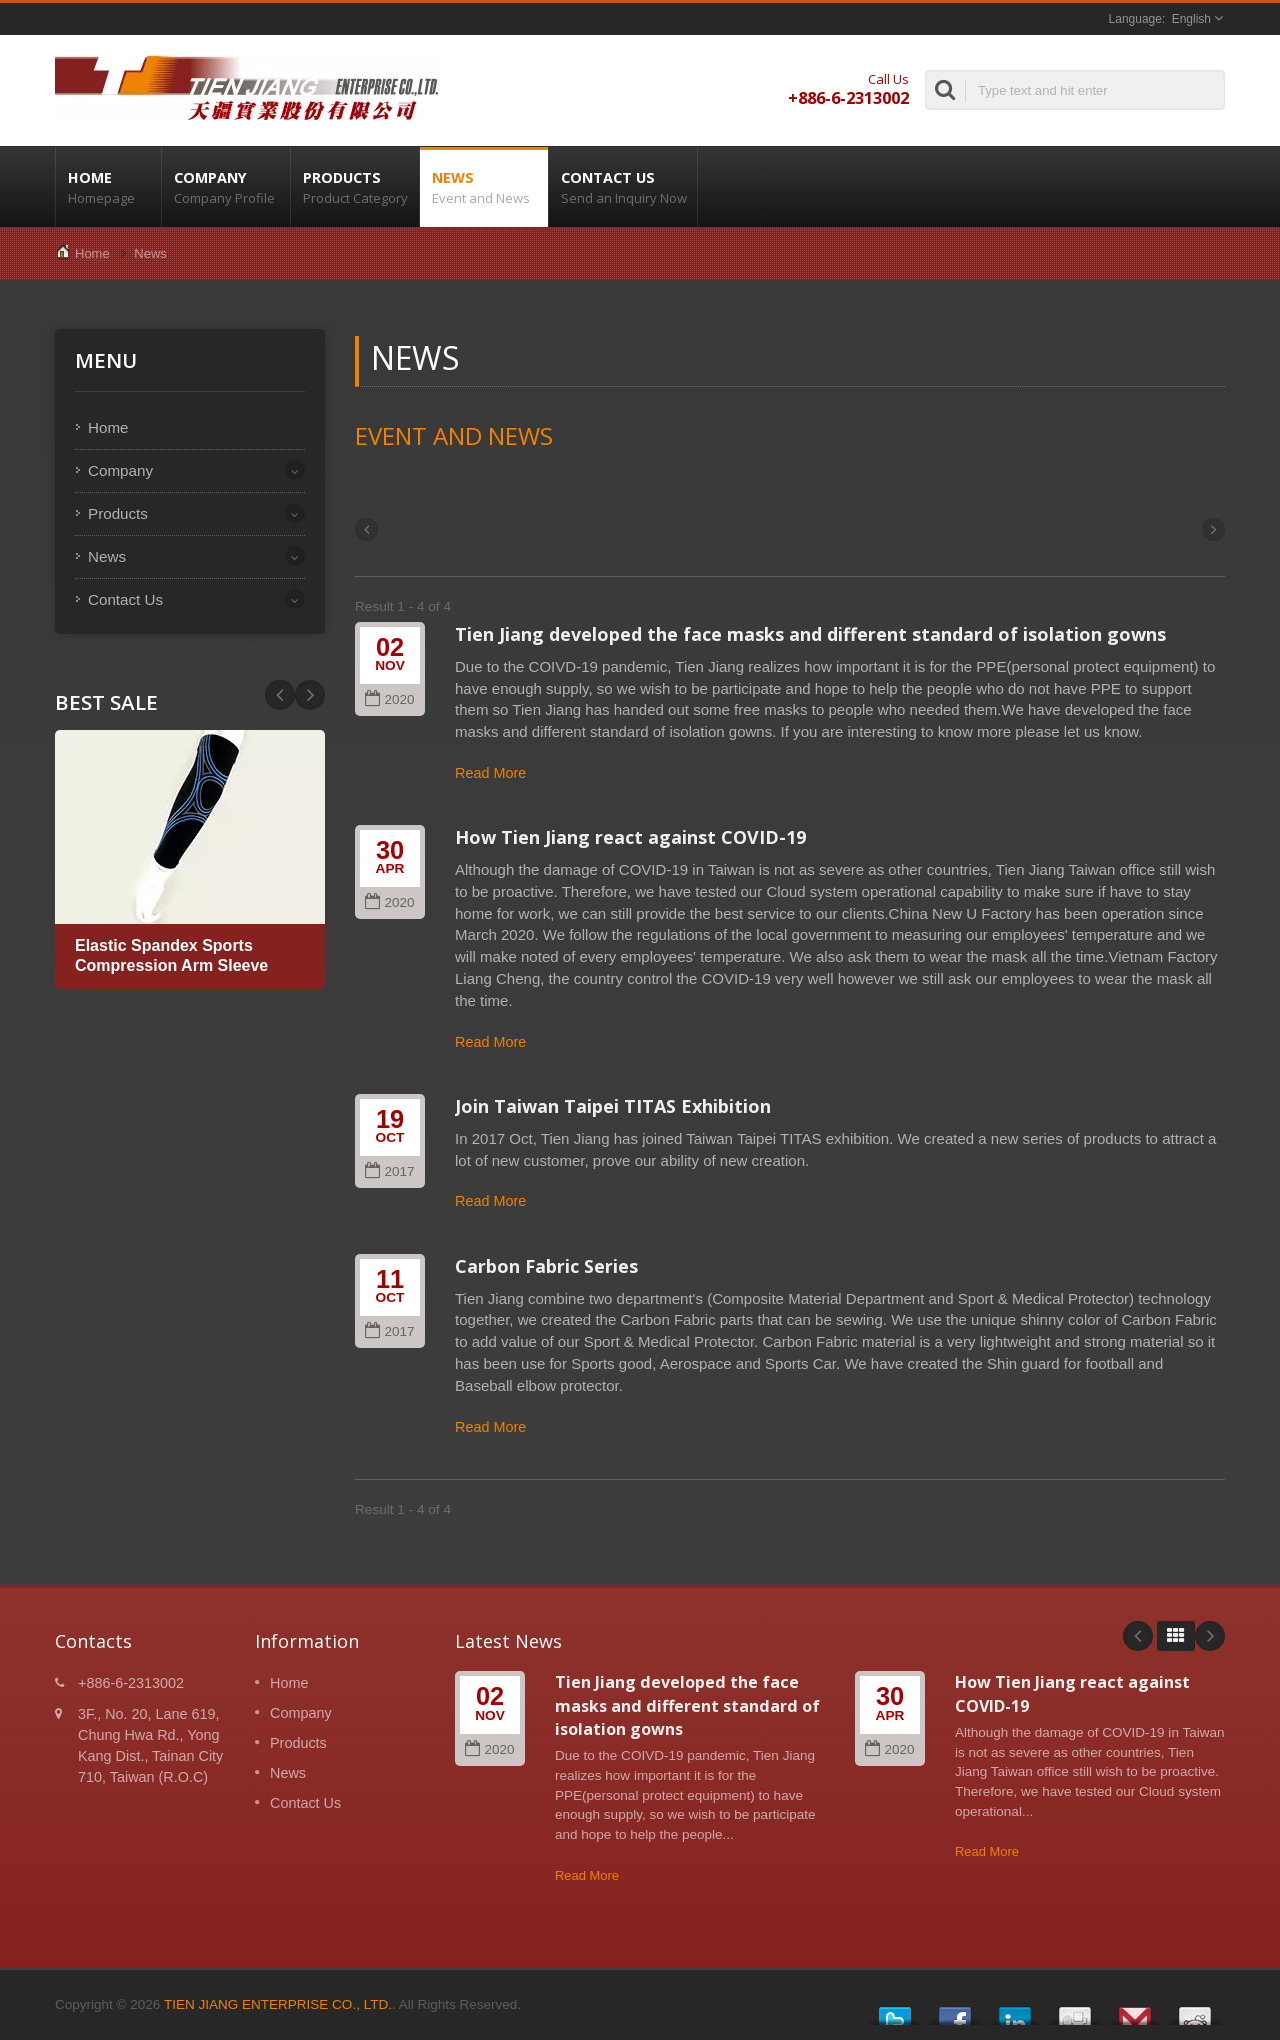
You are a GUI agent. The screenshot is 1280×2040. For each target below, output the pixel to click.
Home (108, 187)
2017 (389, 1171)
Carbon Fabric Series (546, 1266)
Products (355, 187)
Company (226, 187)
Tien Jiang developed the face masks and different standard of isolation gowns (810, 634)
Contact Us (623, 187)
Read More (490, 773)
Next (280, 695)
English (1191, 19)
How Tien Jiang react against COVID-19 (630, 837)
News (484, 187)
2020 (389, 699)
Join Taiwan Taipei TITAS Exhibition (613, 1106)
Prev (310, 695)
